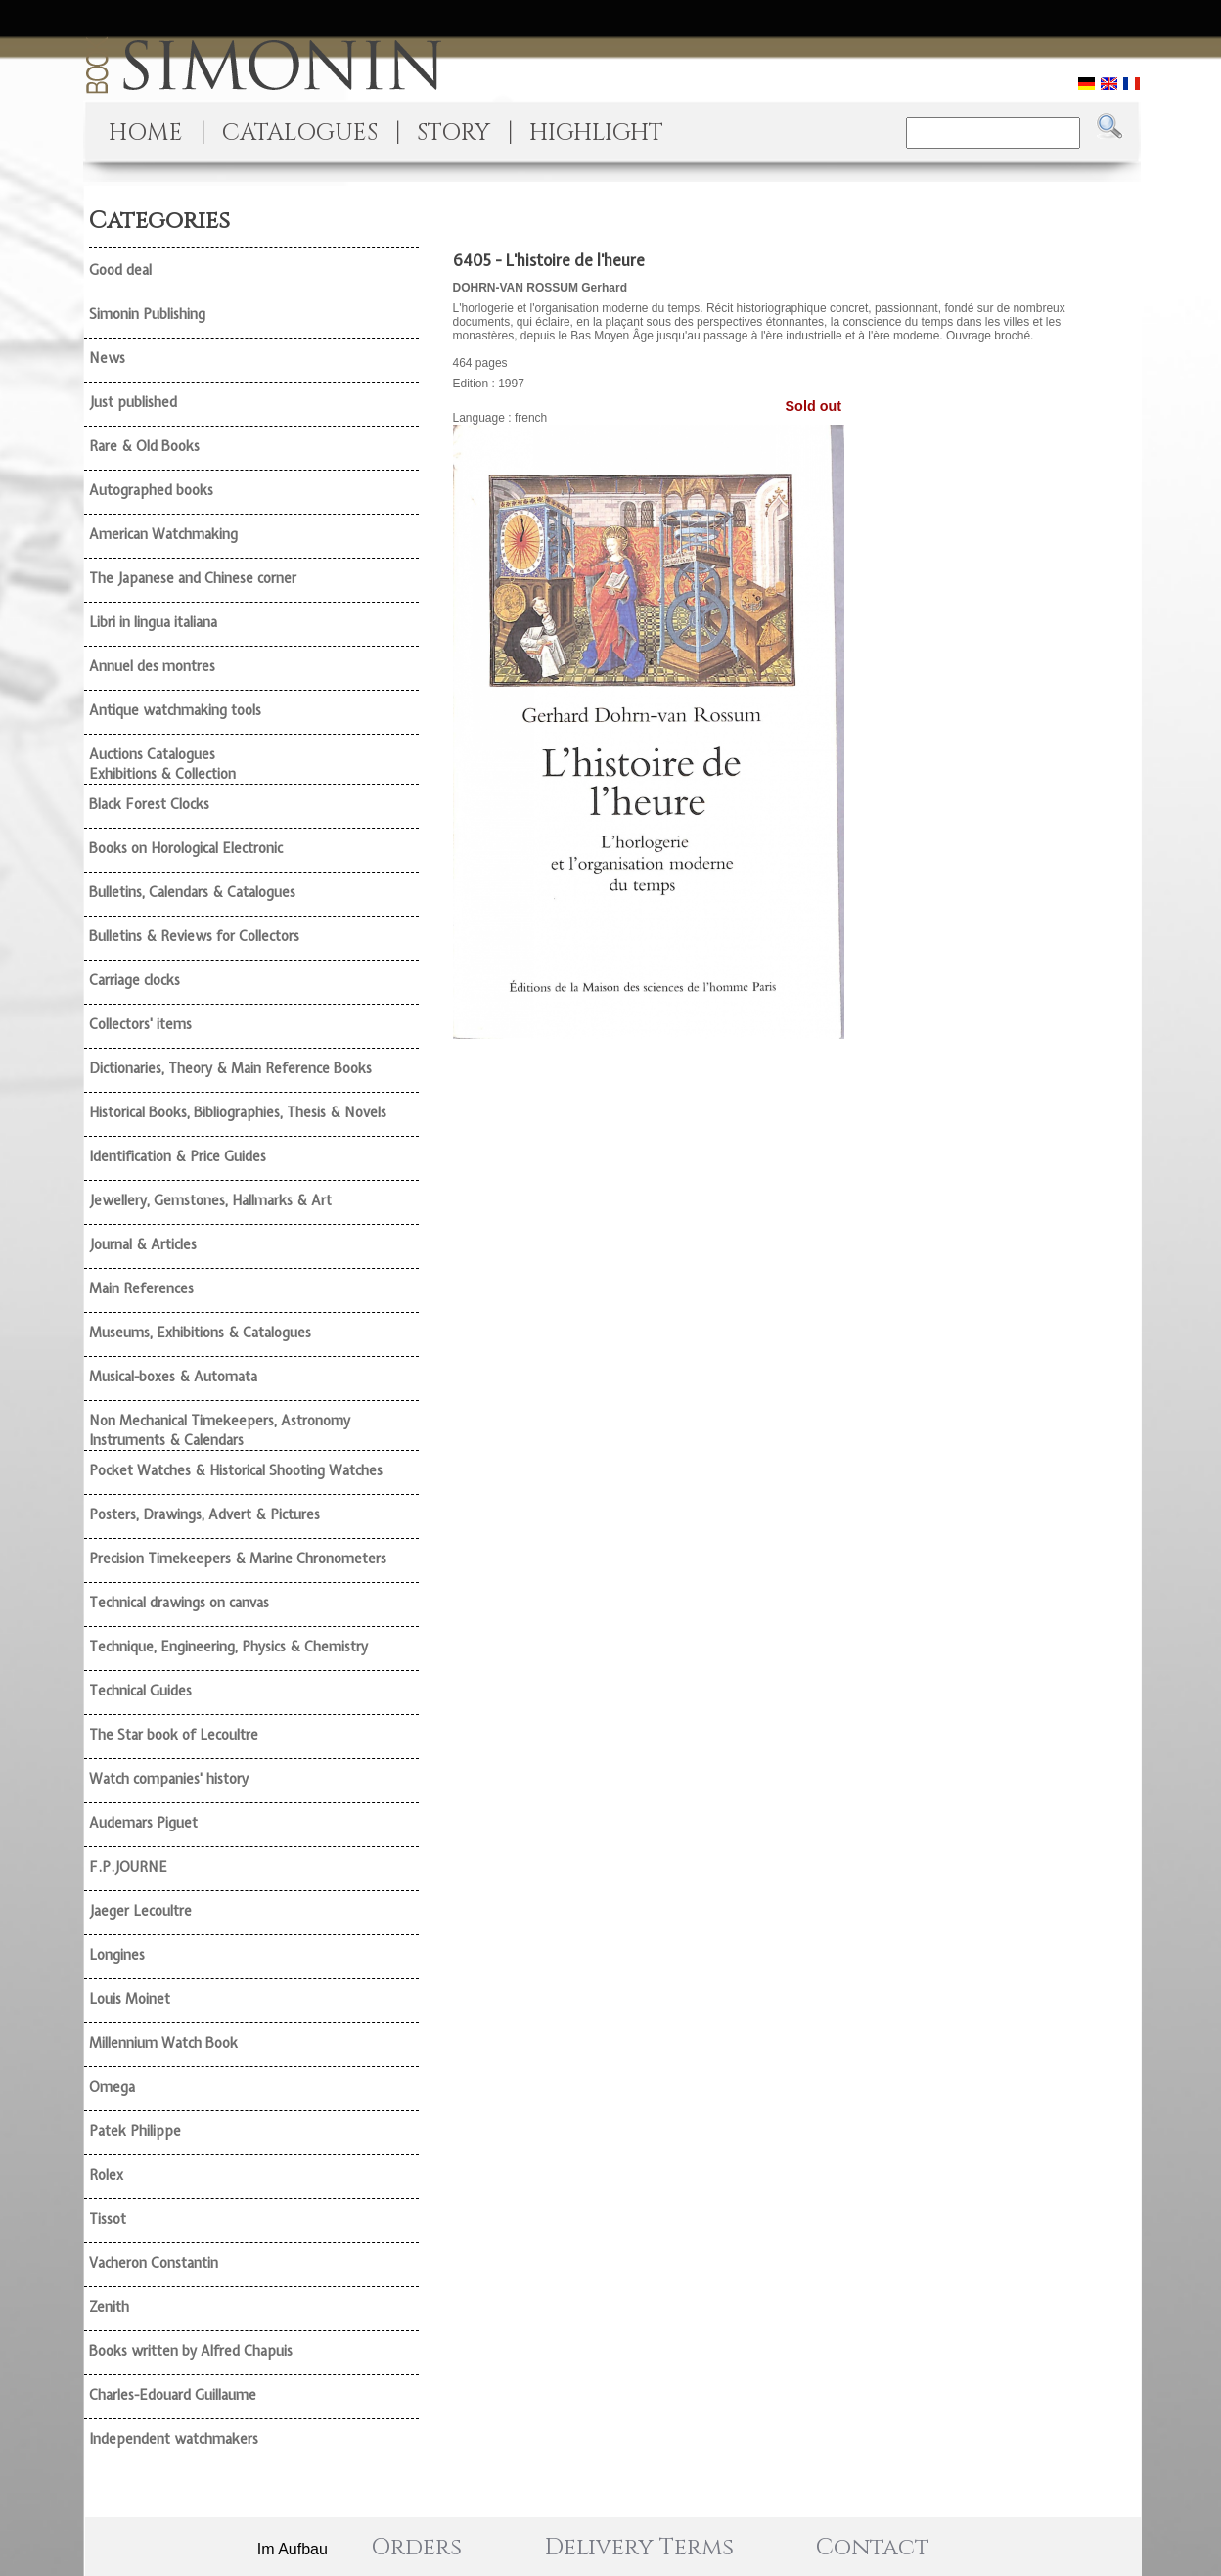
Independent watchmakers (173, 2439)
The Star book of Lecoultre (173, 1734)
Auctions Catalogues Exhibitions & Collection (162, 764)
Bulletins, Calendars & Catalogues (192, 892)
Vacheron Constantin (153, 2263)
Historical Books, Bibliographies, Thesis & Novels (237, 1112)
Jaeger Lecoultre (140, 1911)
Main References (141, 1288)
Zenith (109, 2307)
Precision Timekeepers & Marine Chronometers (237, 1558)
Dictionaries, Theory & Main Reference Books (230, 1068)
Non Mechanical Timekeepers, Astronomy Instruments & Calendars (219, 1430)
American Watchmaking (163, 534)
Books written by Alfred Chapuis (191, 2351)
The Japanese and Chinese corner (192, 578)
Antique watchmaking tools (175, 710)
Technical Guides (140, 1690)
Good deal (120, 270)
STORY (453, 133)
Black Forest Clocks (149, 804)
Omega (112, 2087)
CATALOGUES (300, 133)
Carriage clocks (134, 980)
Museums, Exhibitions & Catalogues (200, 1332)
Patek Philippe (135, 2131)
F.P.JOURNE (128, 1867)
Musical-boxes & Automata (173, 1376)
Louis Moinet (129, 1999)
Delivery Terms (639, 2547)
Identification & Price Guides (177, 1156)
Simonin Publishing (147, 314)
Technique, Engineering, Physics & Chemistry (228, 1646)
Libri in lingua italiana (153, 622)
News (107, 358)
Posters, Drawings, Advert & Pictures (204, 1514)
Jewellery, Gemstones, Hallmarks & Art (210, 1200)
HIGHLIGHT (596, 133)
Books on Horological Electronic (186, 848)
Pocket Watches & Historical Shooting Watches (236, 1470)
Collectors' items (140, 1024)
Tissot (107, 2219)
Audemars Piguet (143, 1822)
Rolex (106, 2175)
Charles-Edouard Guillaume (172, 2395)
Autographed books (151, 490)
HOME (146, 133)
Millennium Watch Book (163, 2043)
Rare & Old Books (144, 446)
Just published (133, 402)
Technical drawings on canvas (179, 1602)
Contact (872, 2547)
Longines (117, 1955)
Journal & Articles (143, 1244)
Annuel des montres (152, 666)
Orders (416, 2547)
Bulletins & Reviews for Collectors (194, 936)
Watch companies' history (169, 1778)
